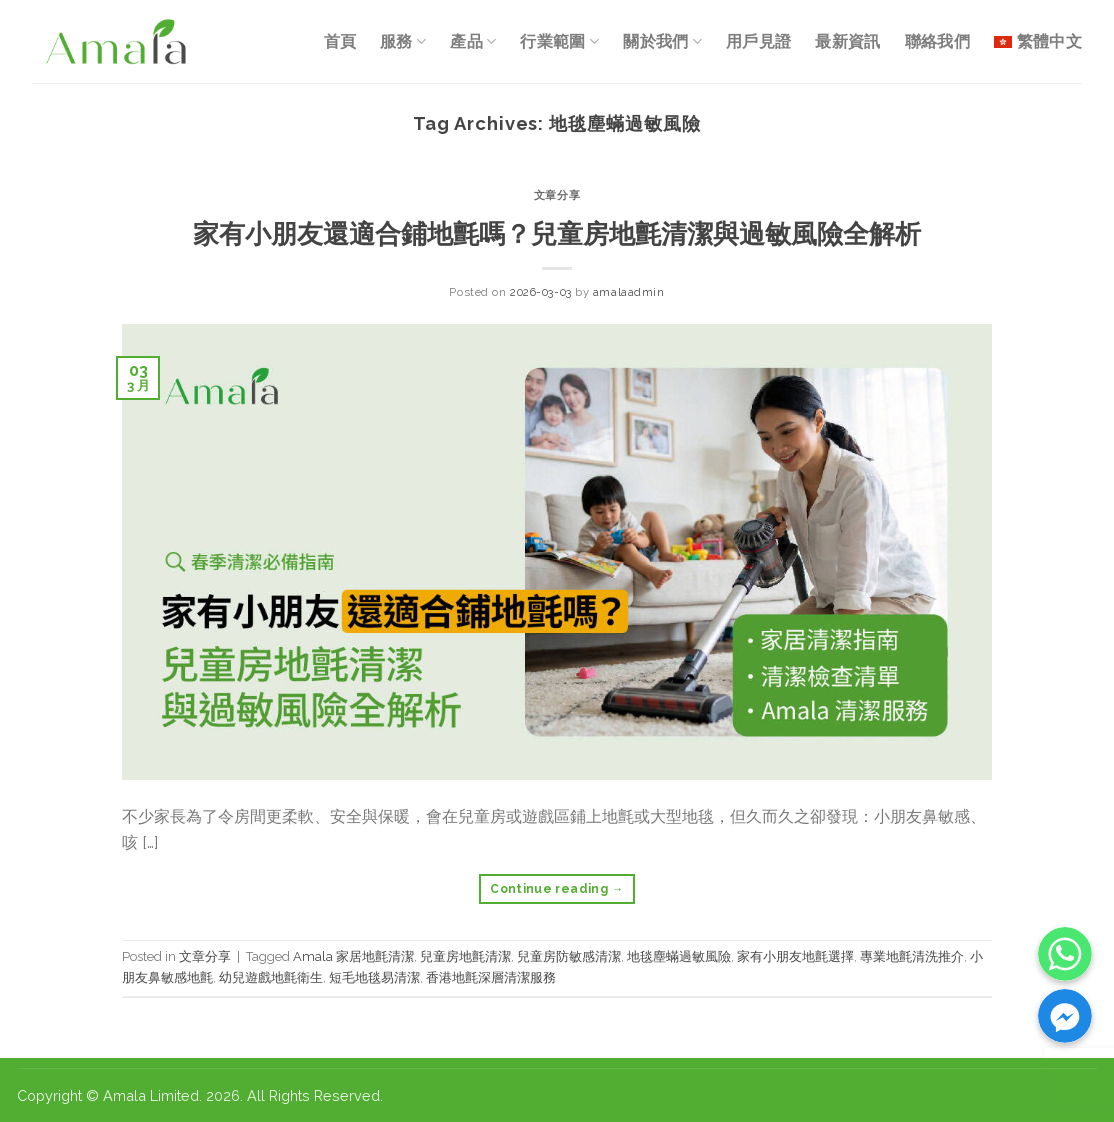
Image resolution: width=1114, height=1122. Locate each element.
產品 (473, 41)
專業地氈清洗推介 (912, 956)
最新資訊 (847, 41)
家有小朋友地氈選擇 (795, 956)
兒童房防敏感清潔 (569, 956)
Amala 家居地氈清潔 (353, 956)
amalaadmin (629, 292)
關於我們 (662, 41)
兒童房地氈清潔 (465, 956)
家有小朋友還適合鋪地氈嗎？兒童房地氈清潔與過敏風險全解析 (557, 234)
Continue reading (557, 889)
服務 (403, 41)
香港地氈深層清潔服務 (491, 977)
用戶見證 (758, 41)
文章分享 (557, 195)
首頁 (340, 41)
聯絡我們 (937, 41)
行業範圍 (559, 41)
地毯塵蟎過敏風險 (679, 956)
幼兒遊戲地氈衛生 (271, 977)
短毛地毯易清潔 (374, 977)
